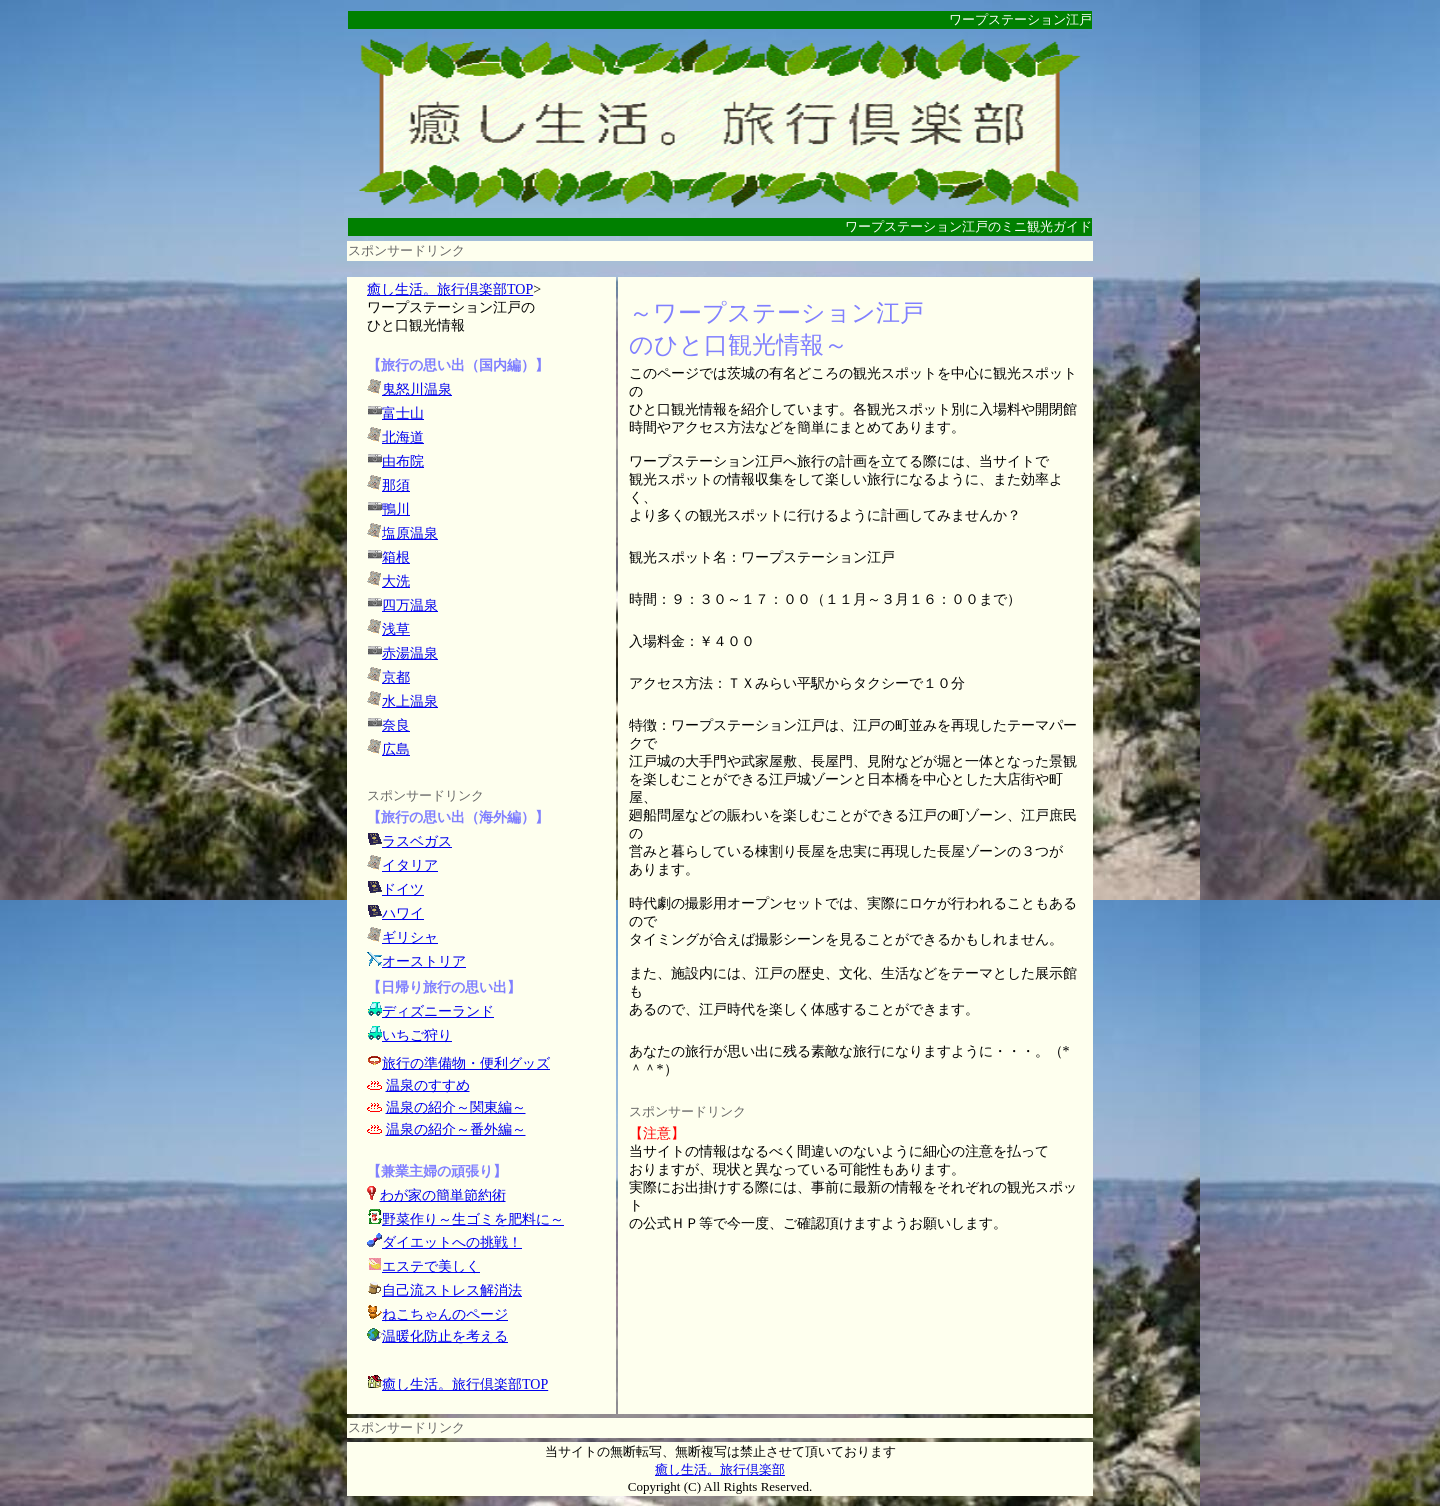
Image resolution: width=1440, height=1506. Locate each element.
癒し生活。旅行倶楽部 (720, 1469)
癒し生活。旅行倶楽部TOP (450, 289)
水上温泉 (410, 701)
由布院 (403, 461)
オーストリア (424, 961)
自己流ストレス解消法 (452, 1290)
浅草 (396, 629)
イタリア (410, 865)
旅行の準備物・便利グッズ (466, 1063)
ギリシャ (410, 937)
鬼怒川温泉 (417, 389)
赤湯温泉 (410, 653)
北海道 (403, 437)
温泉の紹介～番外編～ (456, 1129)
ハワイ (403, 913)
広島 (396, 749)
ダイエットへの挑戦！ (444, 1242)
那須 (396, 485)
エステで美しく (431, 1266)
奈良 (396, 725)
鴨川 (396, 509)
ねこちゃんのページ (445, 1314)
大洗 (396, 581)
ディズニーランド (438, 1011)
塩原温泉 (410, 533)
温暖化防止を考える (445, 1336)
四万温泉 (410, 605)
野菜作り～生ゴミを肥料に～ (473, 1219)
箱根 (396, 557)
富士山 (403, 413)
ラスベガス (417, 841)
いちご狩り (417, 1035)
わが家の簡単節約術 (443, 1195)
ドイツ (403, 889)
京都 (396, 677)
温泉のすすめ (428, 1085)
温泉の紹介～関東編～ (456, 1107)
